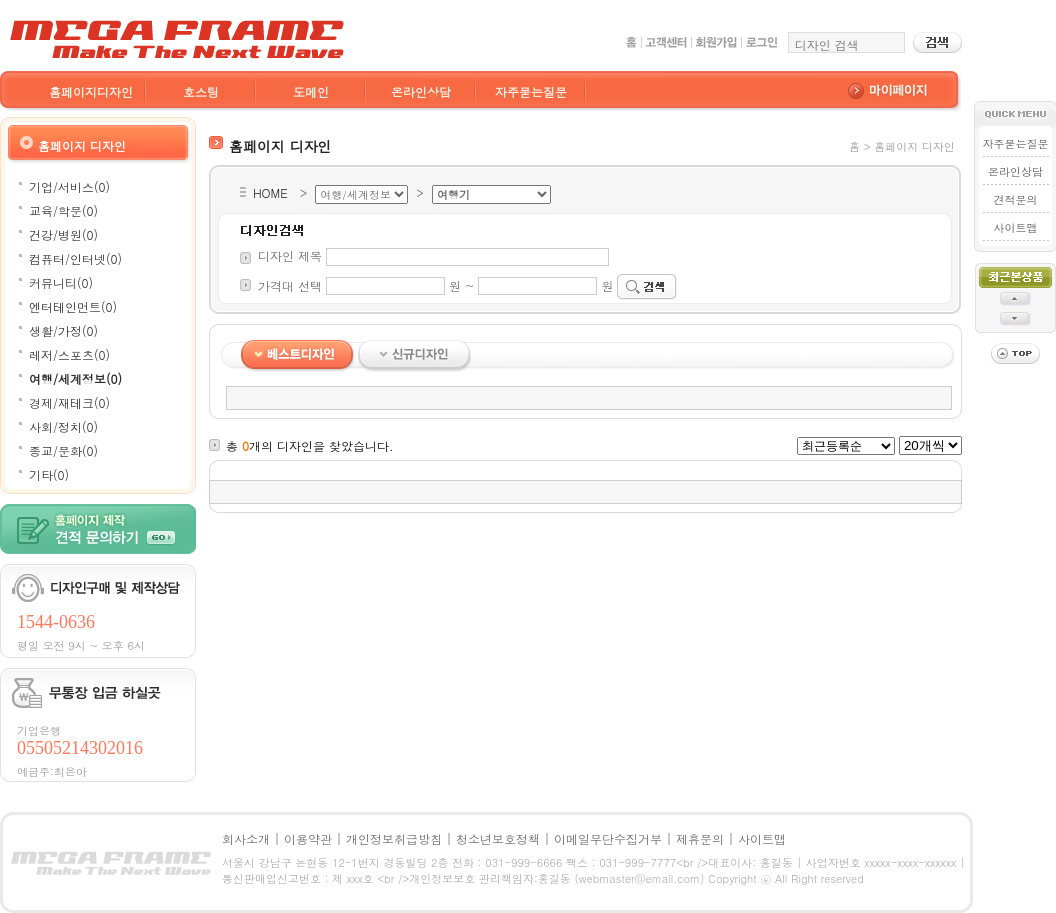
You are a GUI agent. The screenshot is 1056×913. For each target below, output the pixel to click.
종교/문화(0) (63, 450)
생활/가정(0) (63, 330)
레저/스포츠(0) (69, 354)
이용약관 (308, 838)
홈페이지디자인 (91, 91)
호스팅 (201, 91)
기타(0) (49, 474)
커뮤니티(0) (61, 282)
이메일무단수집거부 (608, 838)
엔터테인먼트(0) (73, 306)
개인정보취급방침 (394, 838)
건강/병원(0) (63, 234)
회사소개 (246, 838)
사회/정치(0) (63, 426)
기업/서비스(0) (69, 186)
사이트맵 (1015, 227)
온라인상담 (421, 91)
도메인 (311, 91)
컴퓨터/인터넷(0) (75, 258)
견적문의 (1015, 199)
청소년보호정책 (498, 838)
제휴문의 (700, 838)
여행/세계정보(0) (75, 378)
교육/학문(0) (63, 210)
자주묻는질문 (531, 91)
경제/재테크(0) (69, 402)
